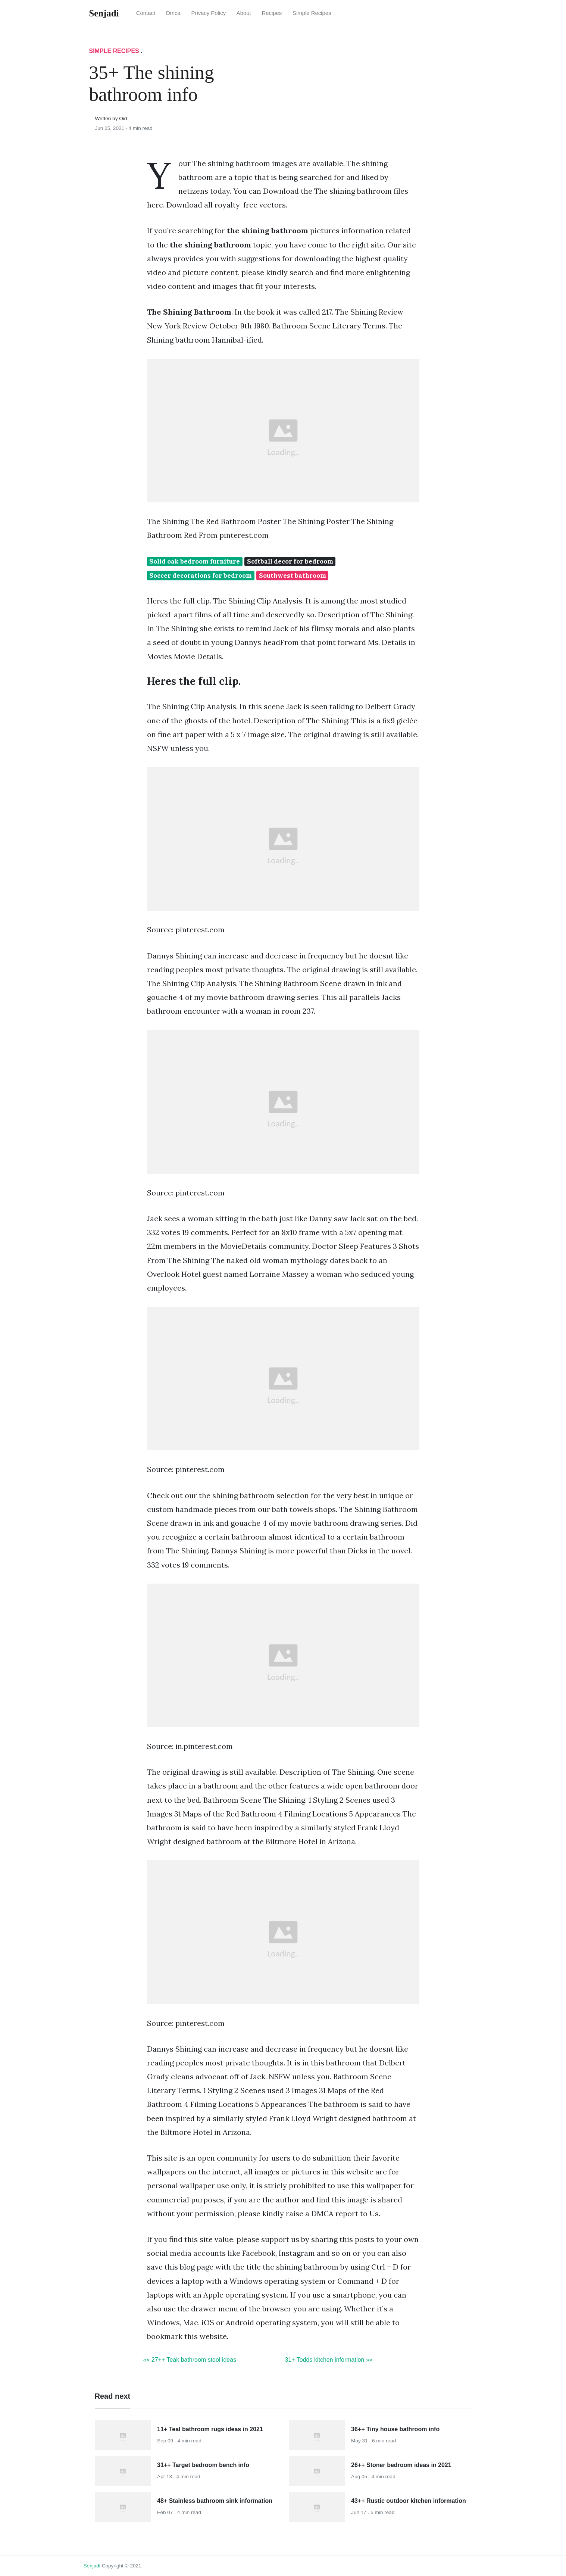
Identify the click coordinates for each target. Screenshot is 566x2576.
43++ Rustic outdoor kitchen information (408, 2501)
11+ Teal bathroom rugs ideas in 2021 (210, 2429)
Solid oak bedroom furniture (194, 561)
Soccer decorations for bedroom (200, 575)
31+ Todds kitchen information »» (329, 2360)
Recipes (272, 13)
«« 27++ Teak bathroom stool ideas (190, 2360)
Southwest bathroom (292, 575)
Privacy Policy (208, 13)
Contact (145, 13)
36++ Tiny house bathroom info (395, 2429)
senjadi (92, 2566)
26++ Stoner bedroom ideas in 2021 (401, 2465)
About (244, 13)
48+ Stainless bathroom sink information (214, 2501)
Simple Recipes (312, 13)
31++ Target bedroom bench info (203, 2465)
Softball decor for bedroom (290, 561)
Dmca (173, 13)
